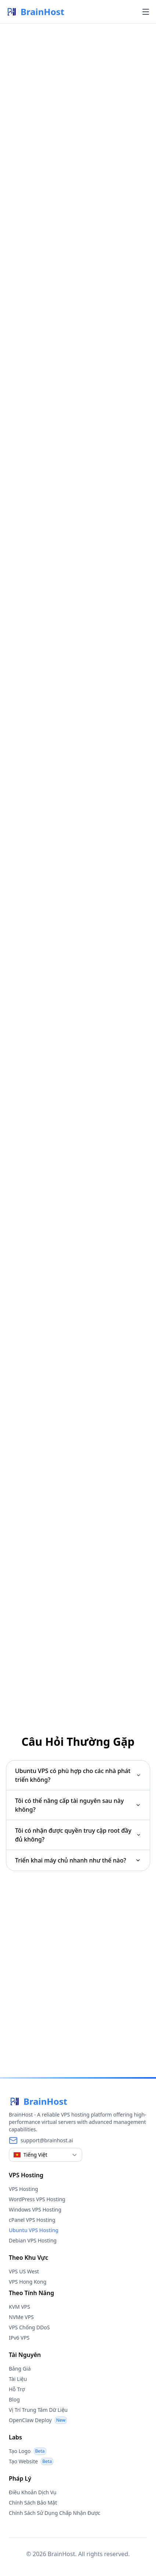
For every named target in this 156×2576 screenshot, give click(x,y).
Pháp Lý (20, 2478)
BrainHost (35, 12)
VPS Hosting (26, 2175)
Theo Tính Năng (31, 2293)
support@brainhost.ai (47, 2140)
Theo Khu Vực (28, 2257)
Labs (15, 2437)
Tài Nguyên (25, 2355)
